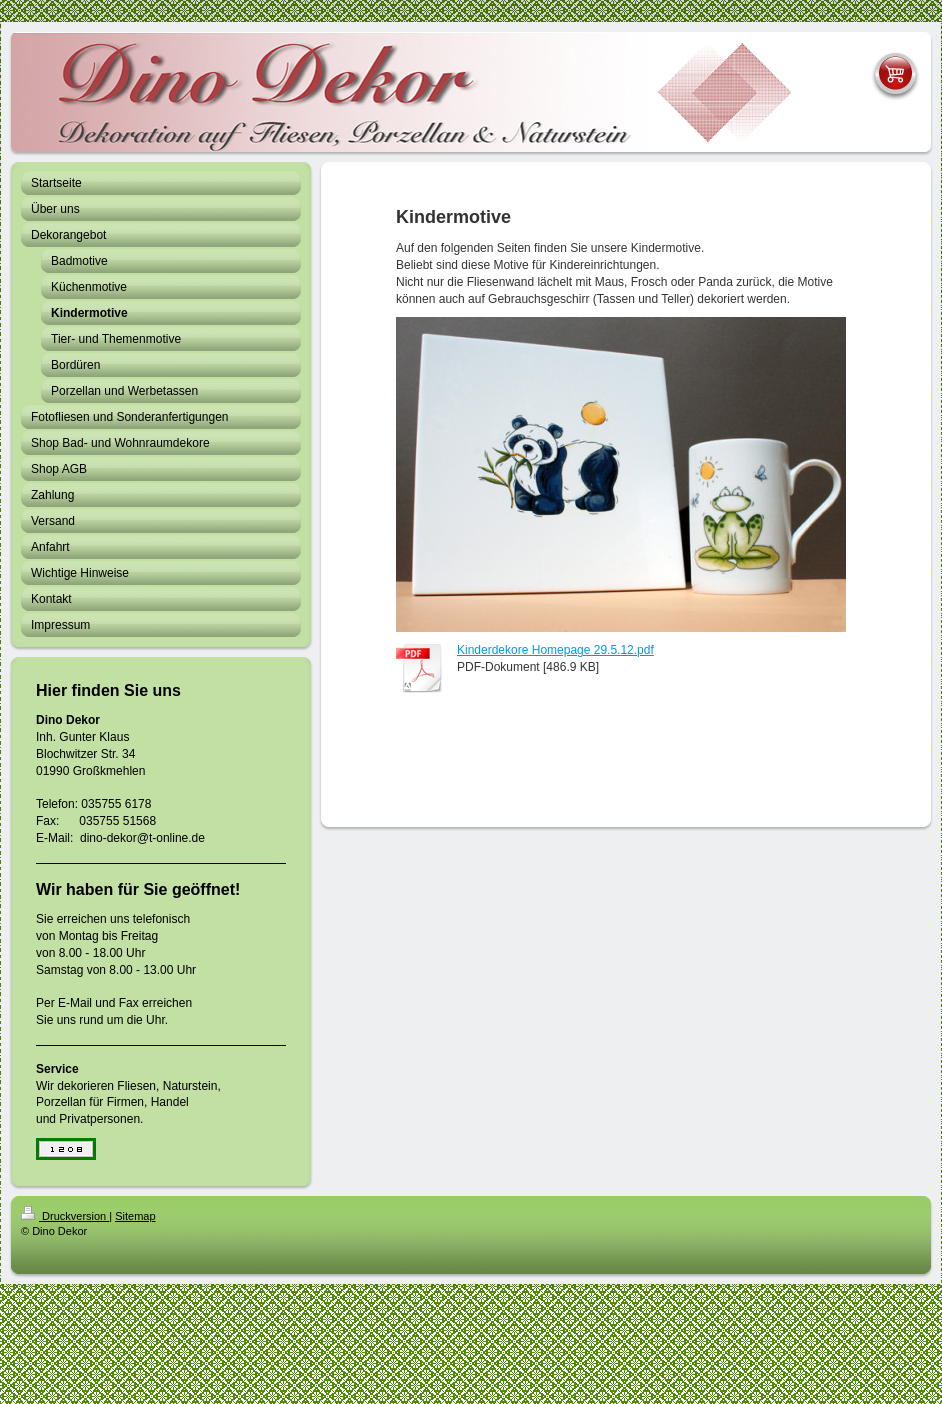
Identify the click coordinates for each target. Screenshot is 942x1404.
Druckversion (65, 1216)
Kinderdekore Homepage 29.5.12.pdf (555, 650)
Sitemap (135, 1216)
